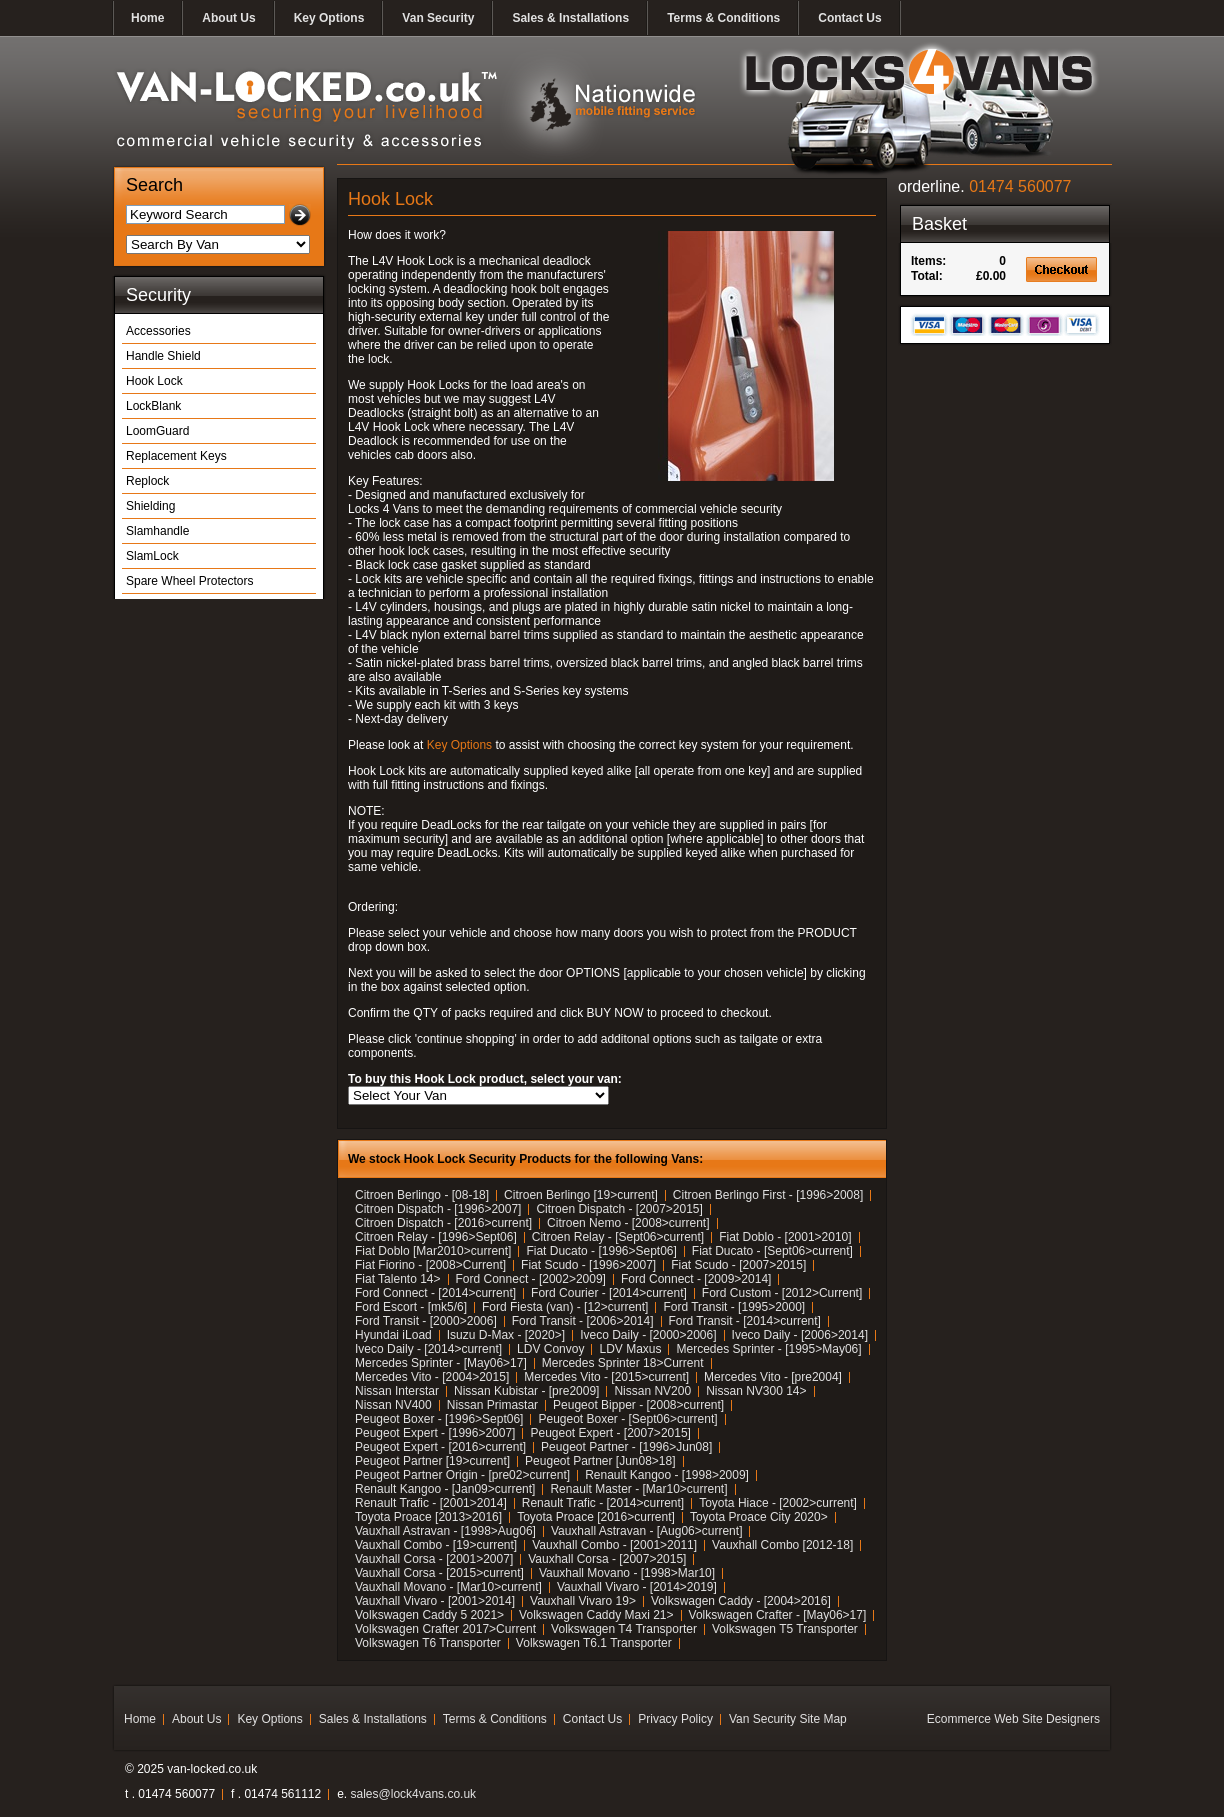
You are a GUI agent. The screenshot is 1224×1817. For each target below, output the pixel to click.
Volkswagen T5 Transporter (785, 1629)
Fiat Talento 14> (398, 1279)
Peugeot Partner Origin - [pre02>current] (462, 1475)
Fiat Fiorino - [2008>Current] (430, 1265)
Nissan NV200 (652, 1391)
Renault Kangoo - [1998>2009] (667, 1475)
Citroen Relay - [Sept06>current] (618, 1237)
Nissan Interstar (397, 1391)
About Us (228, 18)
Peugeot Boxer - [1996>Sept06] (439, 1419)
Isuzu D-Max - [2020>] (506, 1335)
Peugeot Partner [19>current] (432, 1461)
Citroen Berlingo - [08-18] (422, 1195)
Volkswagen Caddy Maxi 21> (596, 1615)
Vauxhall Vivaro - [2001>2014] (435, 1601)
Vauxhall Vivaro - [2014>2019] (637, 1587)
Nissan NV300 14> (756, 1391)
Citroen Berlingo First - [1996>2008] (768, 1195)
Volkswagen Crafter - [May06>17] (778, 1615)
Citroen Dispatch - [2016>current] (443, 1223)
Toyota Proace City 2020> (759, 1517)
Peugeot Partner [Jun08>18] (600, 1461)
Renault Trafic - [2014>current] (603, 1503)
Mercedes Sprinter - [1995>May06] (768, 1349)
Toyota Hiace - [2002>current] (778, 1503)
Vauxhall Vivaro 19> (583, 1601)
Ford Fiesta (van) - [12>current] (565, 1307)
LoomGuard (157, 431)
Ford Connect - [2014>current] (435, 1293)
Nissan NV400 (393, 1405)
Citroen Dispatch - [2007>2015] (619, 1209)
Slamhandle (157, 531)
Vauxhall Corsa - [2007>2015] (607, 1559)
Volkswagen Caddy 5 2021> (429, 1615)
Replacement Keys (176, 456)
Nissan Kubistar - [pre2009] (526, 1391)
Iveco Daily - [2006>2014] (800, 1335)
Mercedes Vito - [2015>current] (606, 1377)
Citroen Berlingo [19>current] (581, 1195)
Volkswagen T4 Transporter (624, 1629)
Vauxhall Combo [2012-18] (782, 1545)
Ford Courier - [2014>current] (609, 1293)
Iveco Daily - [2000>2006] (648, 1335)
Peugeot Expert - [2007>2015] (610, 1433)
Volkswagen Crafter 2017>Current (445, 1629)
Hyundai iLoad (393, 1335)
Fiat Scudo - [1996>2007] (588, 1265)
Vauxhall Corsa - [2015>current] (439, 1573)
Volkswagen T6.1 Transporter (594, 1643)
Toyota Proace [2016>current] (596, 1517)
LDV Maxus (630, 1349)
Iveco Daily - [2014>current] (428, 1349)
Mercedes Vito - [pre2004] (773, 1377)
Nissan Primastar (492, 1405)
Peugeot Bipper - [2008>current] (638, 1405)
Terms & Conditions (723, 18)
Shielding (150, 506)
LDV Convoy (550, 1349)
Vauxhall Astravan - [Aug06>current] (647, 1531)
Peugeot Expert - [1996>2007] (435, 1433)
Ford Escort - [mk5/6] (411, 1307)
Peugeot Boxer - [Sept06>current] (627, 1419)
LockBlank (153, 406)
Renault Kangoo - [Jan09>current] (445, 1489)
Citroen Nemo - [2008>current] (628, 1223)
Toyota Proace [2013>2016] (428, 1517)
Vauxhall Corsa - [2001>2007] (434, 1559)
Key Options (329, 18)
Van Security (438, 18)
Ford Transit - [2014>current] (745, 1321)
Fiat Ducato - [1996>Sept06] (601, 1251)
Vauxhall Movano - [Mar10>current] (448, 1587)
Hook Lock (154, 381)
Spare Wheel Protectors (189, 581)
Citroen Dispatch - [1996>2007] (438, 1209)
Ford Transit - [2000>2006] (426, 1321)
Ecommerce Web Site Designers (1013, 1719)
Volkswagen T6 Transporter (428, 1643)
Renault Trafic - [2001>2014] (431, 1503)
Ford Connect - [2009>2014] (696, 1279)
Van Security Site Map (788, 1719)
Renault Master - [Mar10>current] (638, 1489)
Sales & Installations (570, 18)
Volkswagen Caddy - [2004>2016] (741, 1601)
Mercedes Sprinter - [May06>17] (441, 1363)
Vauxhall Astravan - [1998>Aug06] (445, 1531)
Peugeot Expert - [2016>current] (440, 1447)
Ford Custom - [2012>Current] (782, 1293)
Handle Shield (163, 356)
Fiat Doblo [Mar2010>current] (433, 1251)
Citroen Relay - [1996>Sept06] (436, 1237)
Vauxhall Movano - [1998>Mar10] (627, 1573)
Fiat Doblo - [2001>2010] (785, 1237)
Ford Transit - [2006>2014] (583, 1321)
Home (147, 18)
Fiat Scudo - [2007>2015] (738, 1265)
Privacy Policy (675, 1719)
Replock (147, 481)
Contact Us (849, 18)
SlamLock (152, 556)
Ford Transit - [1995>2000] (734, 1307)
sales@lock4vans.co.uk (414, 1794)
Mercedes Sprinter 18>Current (623, 1363)
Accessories (158, 331)
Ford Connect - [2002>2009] (531, 1279)
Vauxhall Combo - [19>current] (436, 1545)
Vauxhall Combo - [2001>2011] (614, 1545)
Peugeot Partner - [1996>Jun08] (626, 1447)
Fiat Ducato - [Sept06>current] (772, 1251)
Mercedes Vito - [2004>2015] (432, 1377)
